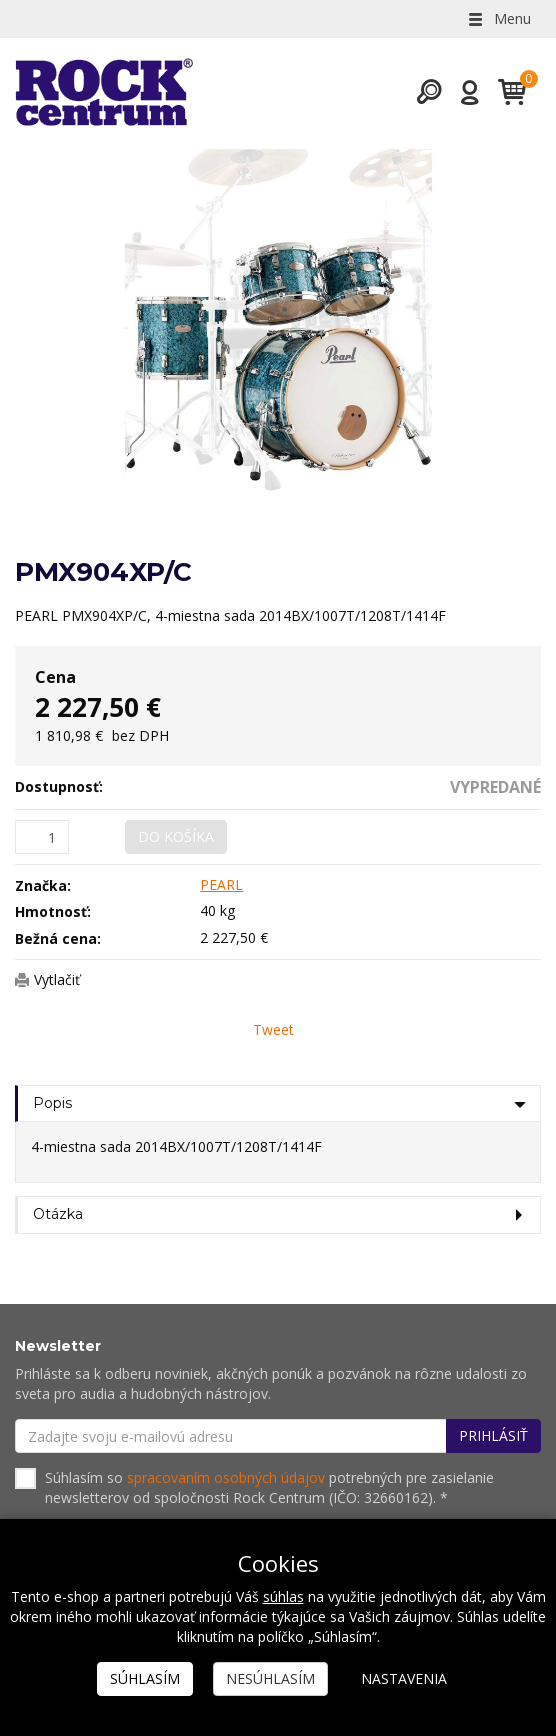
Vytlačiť (57, 979)
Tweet (273, 1029)
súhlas (283, 1596)
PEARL (221, 884)
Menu (498, 18)
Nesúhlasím (270, 1678)
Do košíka (176, 836)
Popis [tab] (52, 1103)
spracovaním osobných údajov (226, 1477)
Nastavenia (404, 1678)
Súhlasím (145, 1678)
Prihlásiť (493, 1435)
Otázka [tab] (58, 1214)
